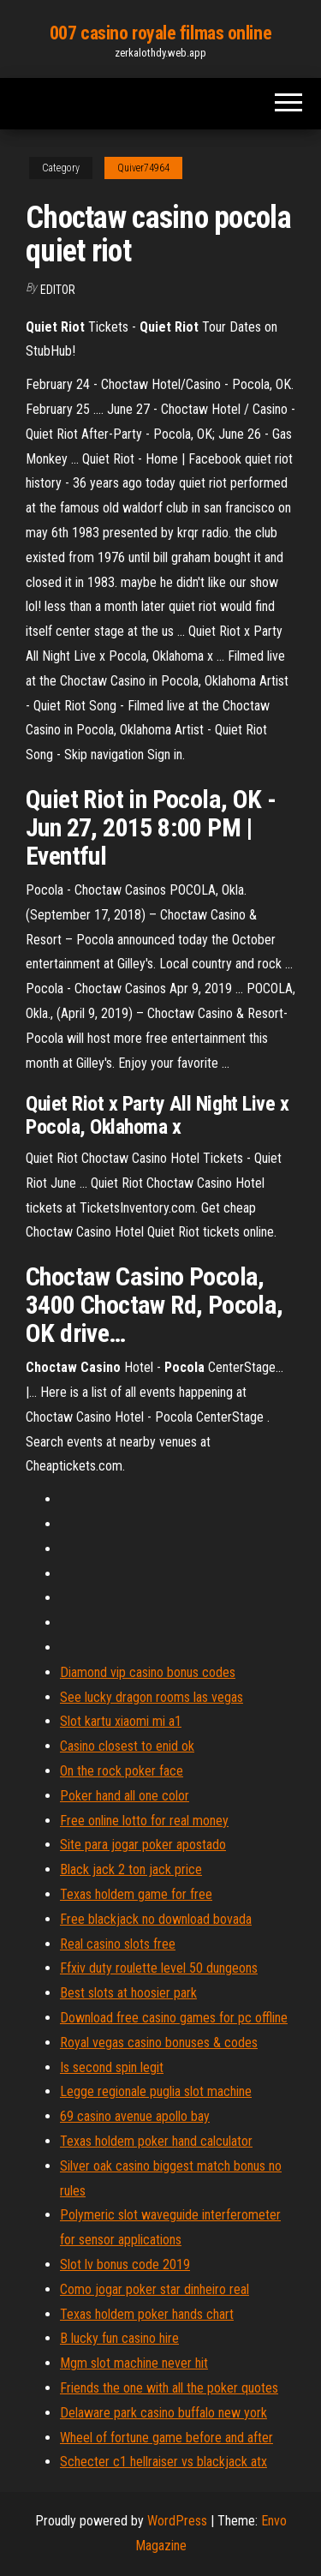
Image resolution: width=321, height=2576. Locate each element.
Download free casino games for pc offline (174, 2018)
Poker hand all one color (124, 1796)
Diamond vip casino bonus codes (147, 1672)
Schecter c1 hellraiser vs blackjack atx (163, 2461)
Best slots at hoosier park (128, 1993)
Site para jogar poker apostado (143, 1844)
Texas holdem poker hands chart (147, 2314)
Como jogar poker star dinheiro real (154, 2289)
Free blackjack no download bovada (156, 1919)
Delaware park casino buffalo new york (163, 2413)
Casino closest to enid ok (127, 1746)
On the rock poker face (121, 1771)
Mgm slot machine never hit (134, 2363)
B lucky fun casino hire (119, 2338)
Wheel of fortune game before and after (166, 2437)
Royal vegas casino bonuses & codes (159, 2042)
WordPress (177, 2521)
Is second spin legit (111, 2067)
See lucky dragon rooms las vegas (151, 1697)
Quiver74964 (143, 168)
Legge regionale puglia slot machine (156, 2091)
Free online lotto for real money (144, 1820)
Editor (57, 290)
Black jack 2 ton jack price (131, 1869)
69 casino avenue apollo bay (135, 2116)
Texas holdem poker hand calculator (156, 2141)
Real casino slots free (117, 1944)
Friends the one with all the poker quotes (169, 2388)
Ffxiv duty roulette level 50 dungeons (159, 1968)
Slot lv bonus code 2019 (125, 2264)
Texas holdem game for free (136, 1894)
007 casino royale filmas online (160, 33)
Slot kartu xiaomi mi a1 (120, 1721)
